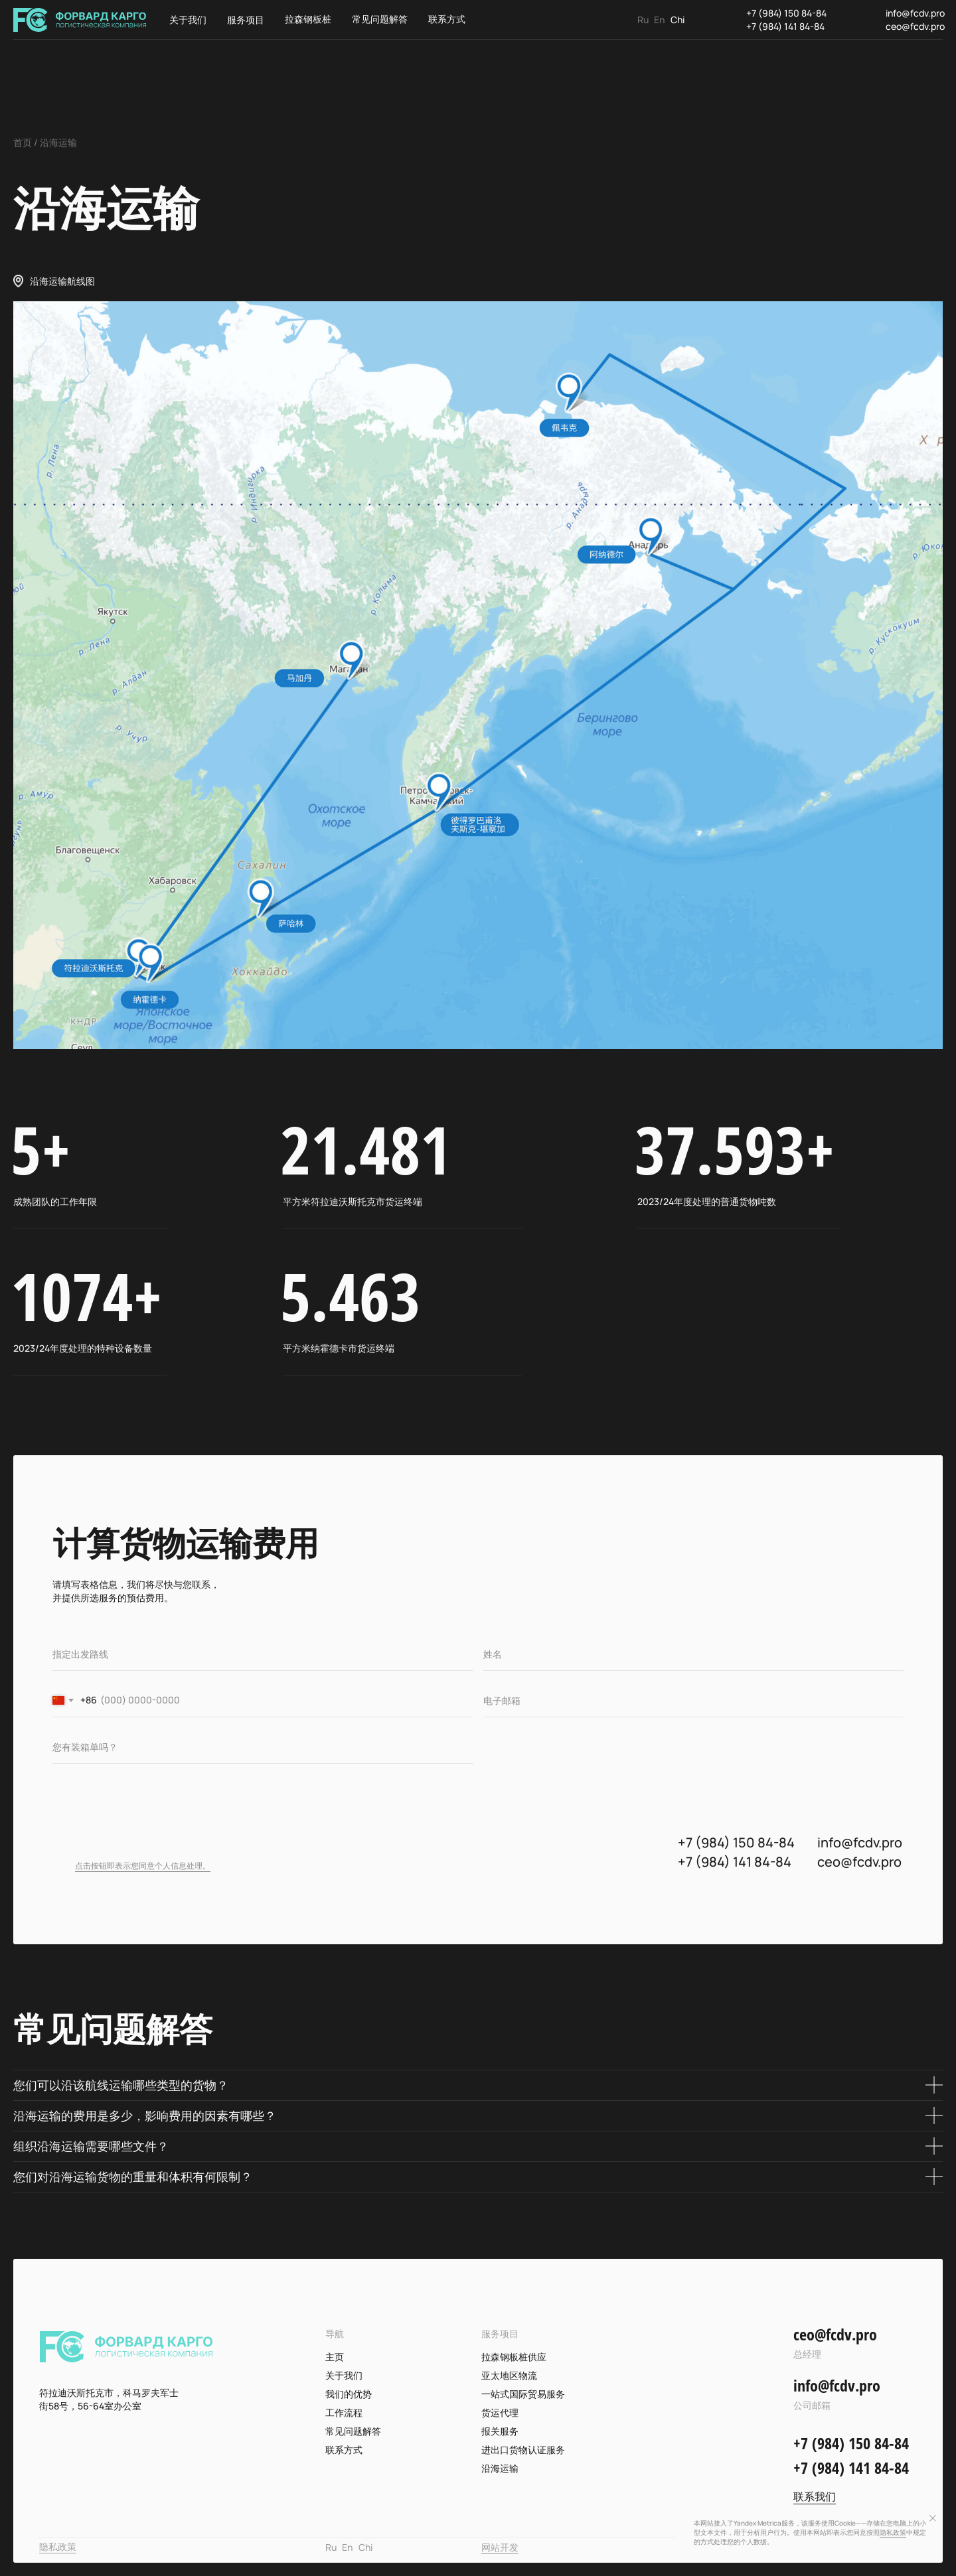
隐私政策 (57, 2546)
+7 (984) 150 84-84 (786, 13)
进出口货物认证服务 (523, 2449)
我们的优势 (348, 2394)
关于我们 (187, 19)
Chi (677, 19)
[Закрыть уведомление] (932, 2518)
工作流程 (343, 2412)
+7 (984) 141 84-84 (785, 26)
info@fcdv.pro (915, 13)
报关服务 (499, 2431)
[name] (693, 1654)
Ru (643, 19)
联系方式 (446, 19)
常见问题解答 (380, 19)
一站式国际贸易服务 (523, 2394)
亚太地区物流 (509, 2375)
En (659, 19)
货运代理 (499, 2412)
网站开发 (499, 2547)
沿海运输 (499, 2468)
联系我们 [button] (814, 2496)
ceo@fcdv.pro (915, 26)
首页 (22, 142)
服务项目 (245, 19)
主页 (334, 2356)
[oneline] (262, 1654)
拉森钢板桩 (308, 19)
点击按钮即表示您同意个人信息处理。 (142, 1865)
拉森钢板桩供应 (513, 2356)
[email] (693, 1700)
